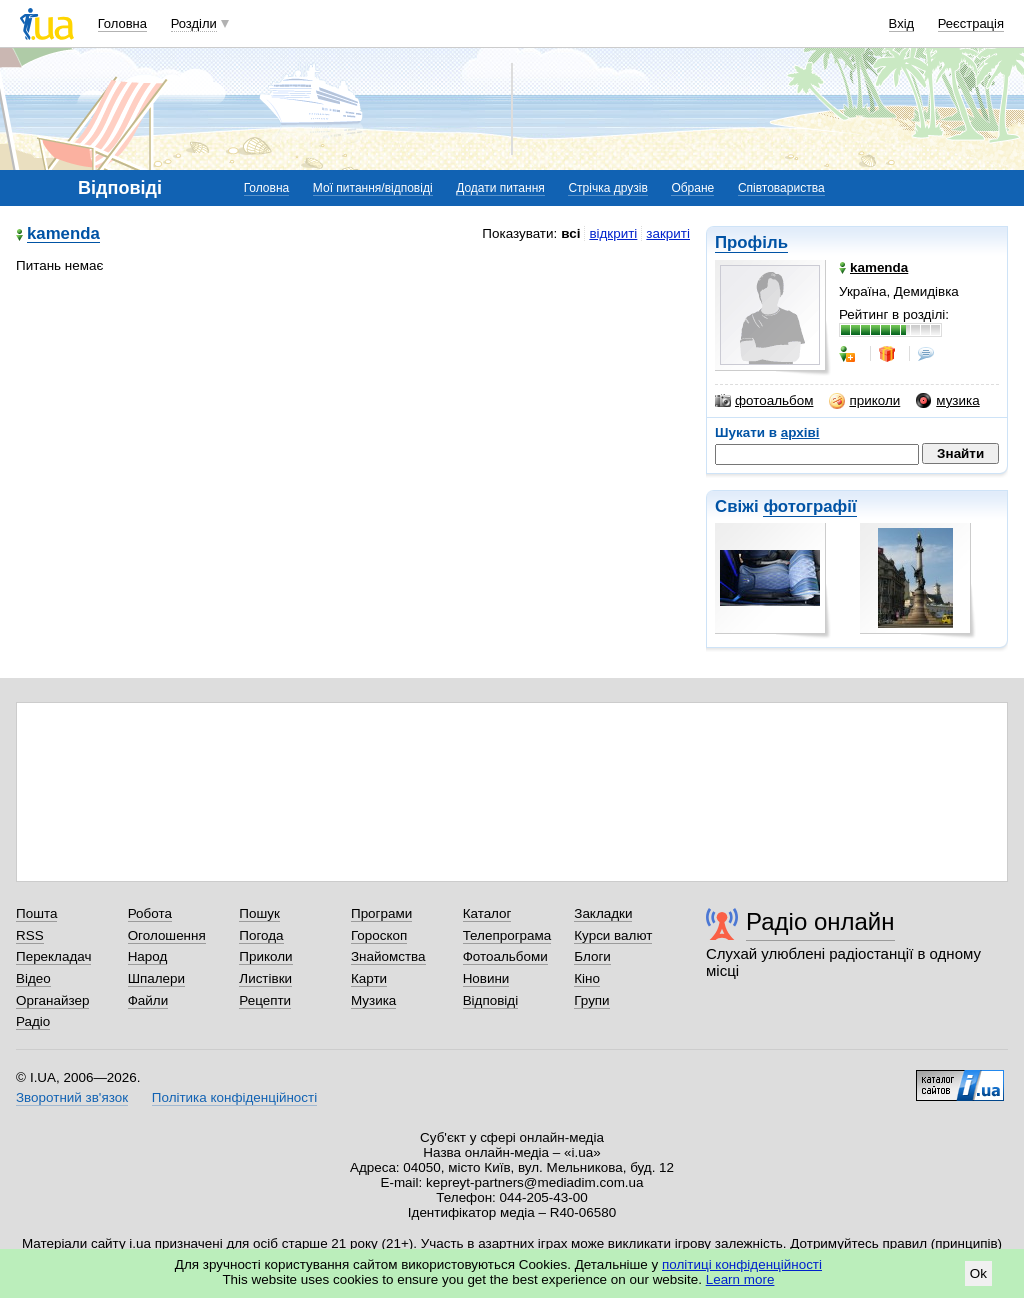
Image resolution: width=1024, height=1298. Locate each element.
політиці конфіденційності (742, 1264)
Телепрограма (507, 935)
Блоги (592, 956)
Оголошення (167, 935)
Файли (148, 1000)
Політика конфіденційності (234, 1097)
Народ (148, 956)
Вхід (902, 23)
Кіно (587, 978)
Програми (381, 913)
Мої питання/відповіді (373, 188)
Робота (150, 913)
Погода (261, 935)
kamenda (63, 234)
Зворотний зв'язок (72, 1097)
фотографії (809, 506)
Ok (978, 1273)
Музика (373, 1000)
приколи (864, 401)
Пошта (36, 913)
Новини (486, 978)
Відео (33, 978)
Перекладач (53, 956)
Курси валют (613, 935)
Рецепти (265, 1000)
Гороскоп (379, 935)
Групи (591, 1000)
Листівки (265, 978)
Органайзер (52, 1000)
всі (570, 233)
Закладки (603, 913)
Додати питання (500, 188)
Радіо (33, 1021)
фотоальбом (764, 401)
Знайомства (388, 956)
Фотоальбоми (505, 956)
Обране (692, 188)
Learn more (740, 1279)
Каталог (487, 913)
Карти (369, 978)
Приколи (265, 956)
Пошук (259, 913)
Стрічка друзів (607, 188)
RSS (30, 935)
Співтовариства (781, 188)
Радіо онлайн (820, 921)
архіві (800, 432)
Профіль (751, 242)
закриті (668, 233)
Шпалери (156, 978)
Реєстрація (971, 23)
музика (947, 401)
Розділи (194, 23)
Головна (122, 23)
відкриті (613, 233)
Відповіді (491, 1000)
